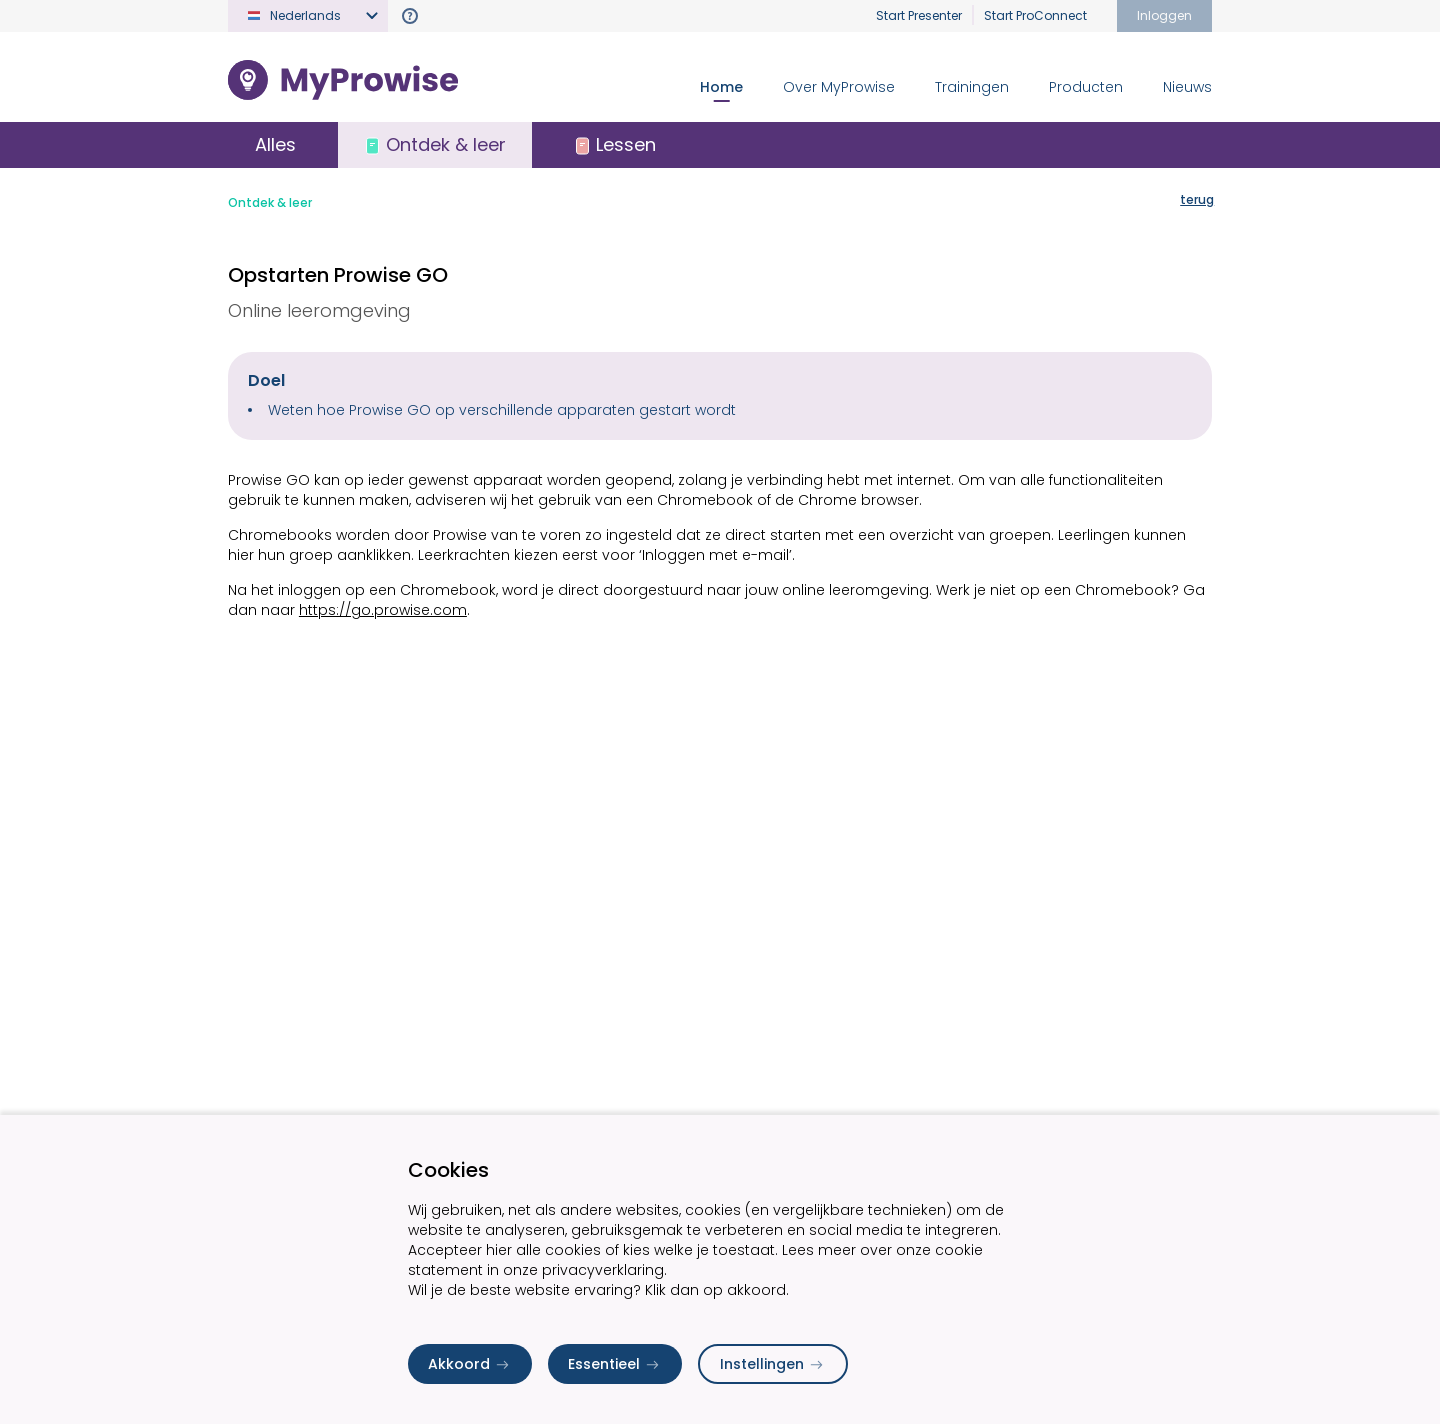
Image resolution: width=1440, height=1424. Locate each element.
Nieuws (1187, 87)
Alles (278, 145)
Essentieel (615, 1364)
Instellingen (773, 1364)
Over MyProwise (839, 87)
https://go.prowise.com (383, 612)
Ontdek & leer (270, 204)
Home (721, 87)
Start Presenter (919, 15)
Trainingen (972, 87)
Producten (1086, 87)
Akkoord (470, 1364)
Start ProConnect (1035, 15)
